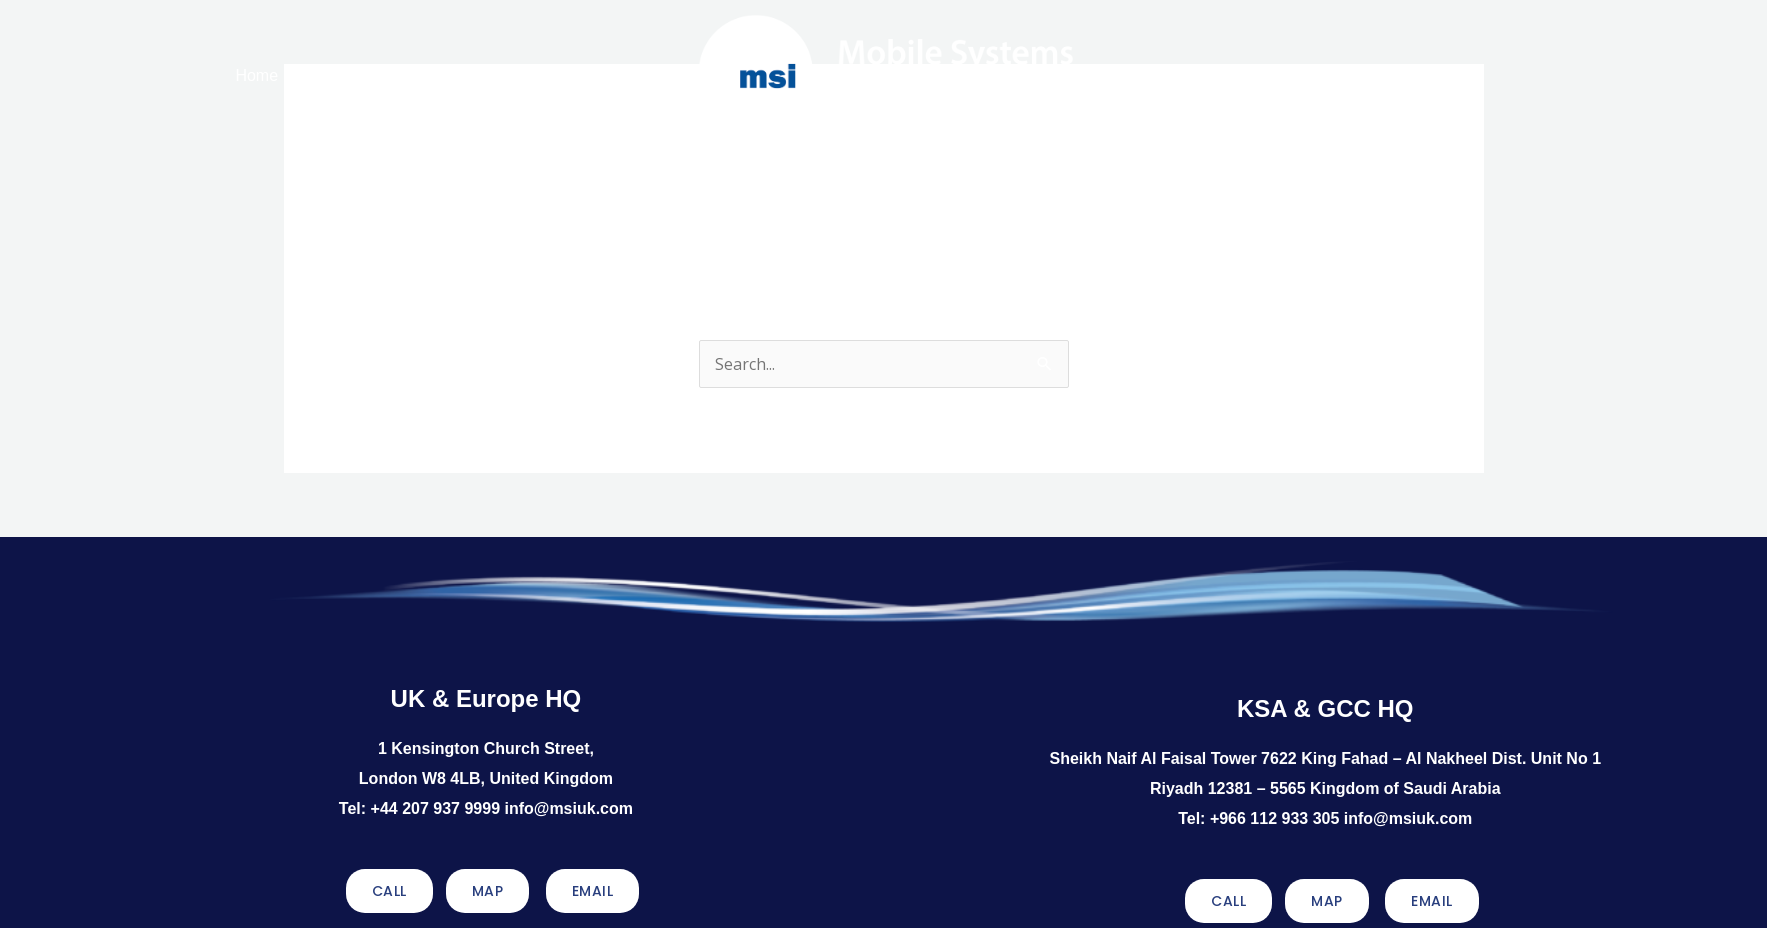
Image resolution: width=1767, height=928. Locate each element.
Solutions (438, 75)
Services (533, 75)
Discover (1307, 71)
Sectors (1229, 71)
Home (256, 75)
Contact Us (1387, 71)
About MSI (337, 75)
